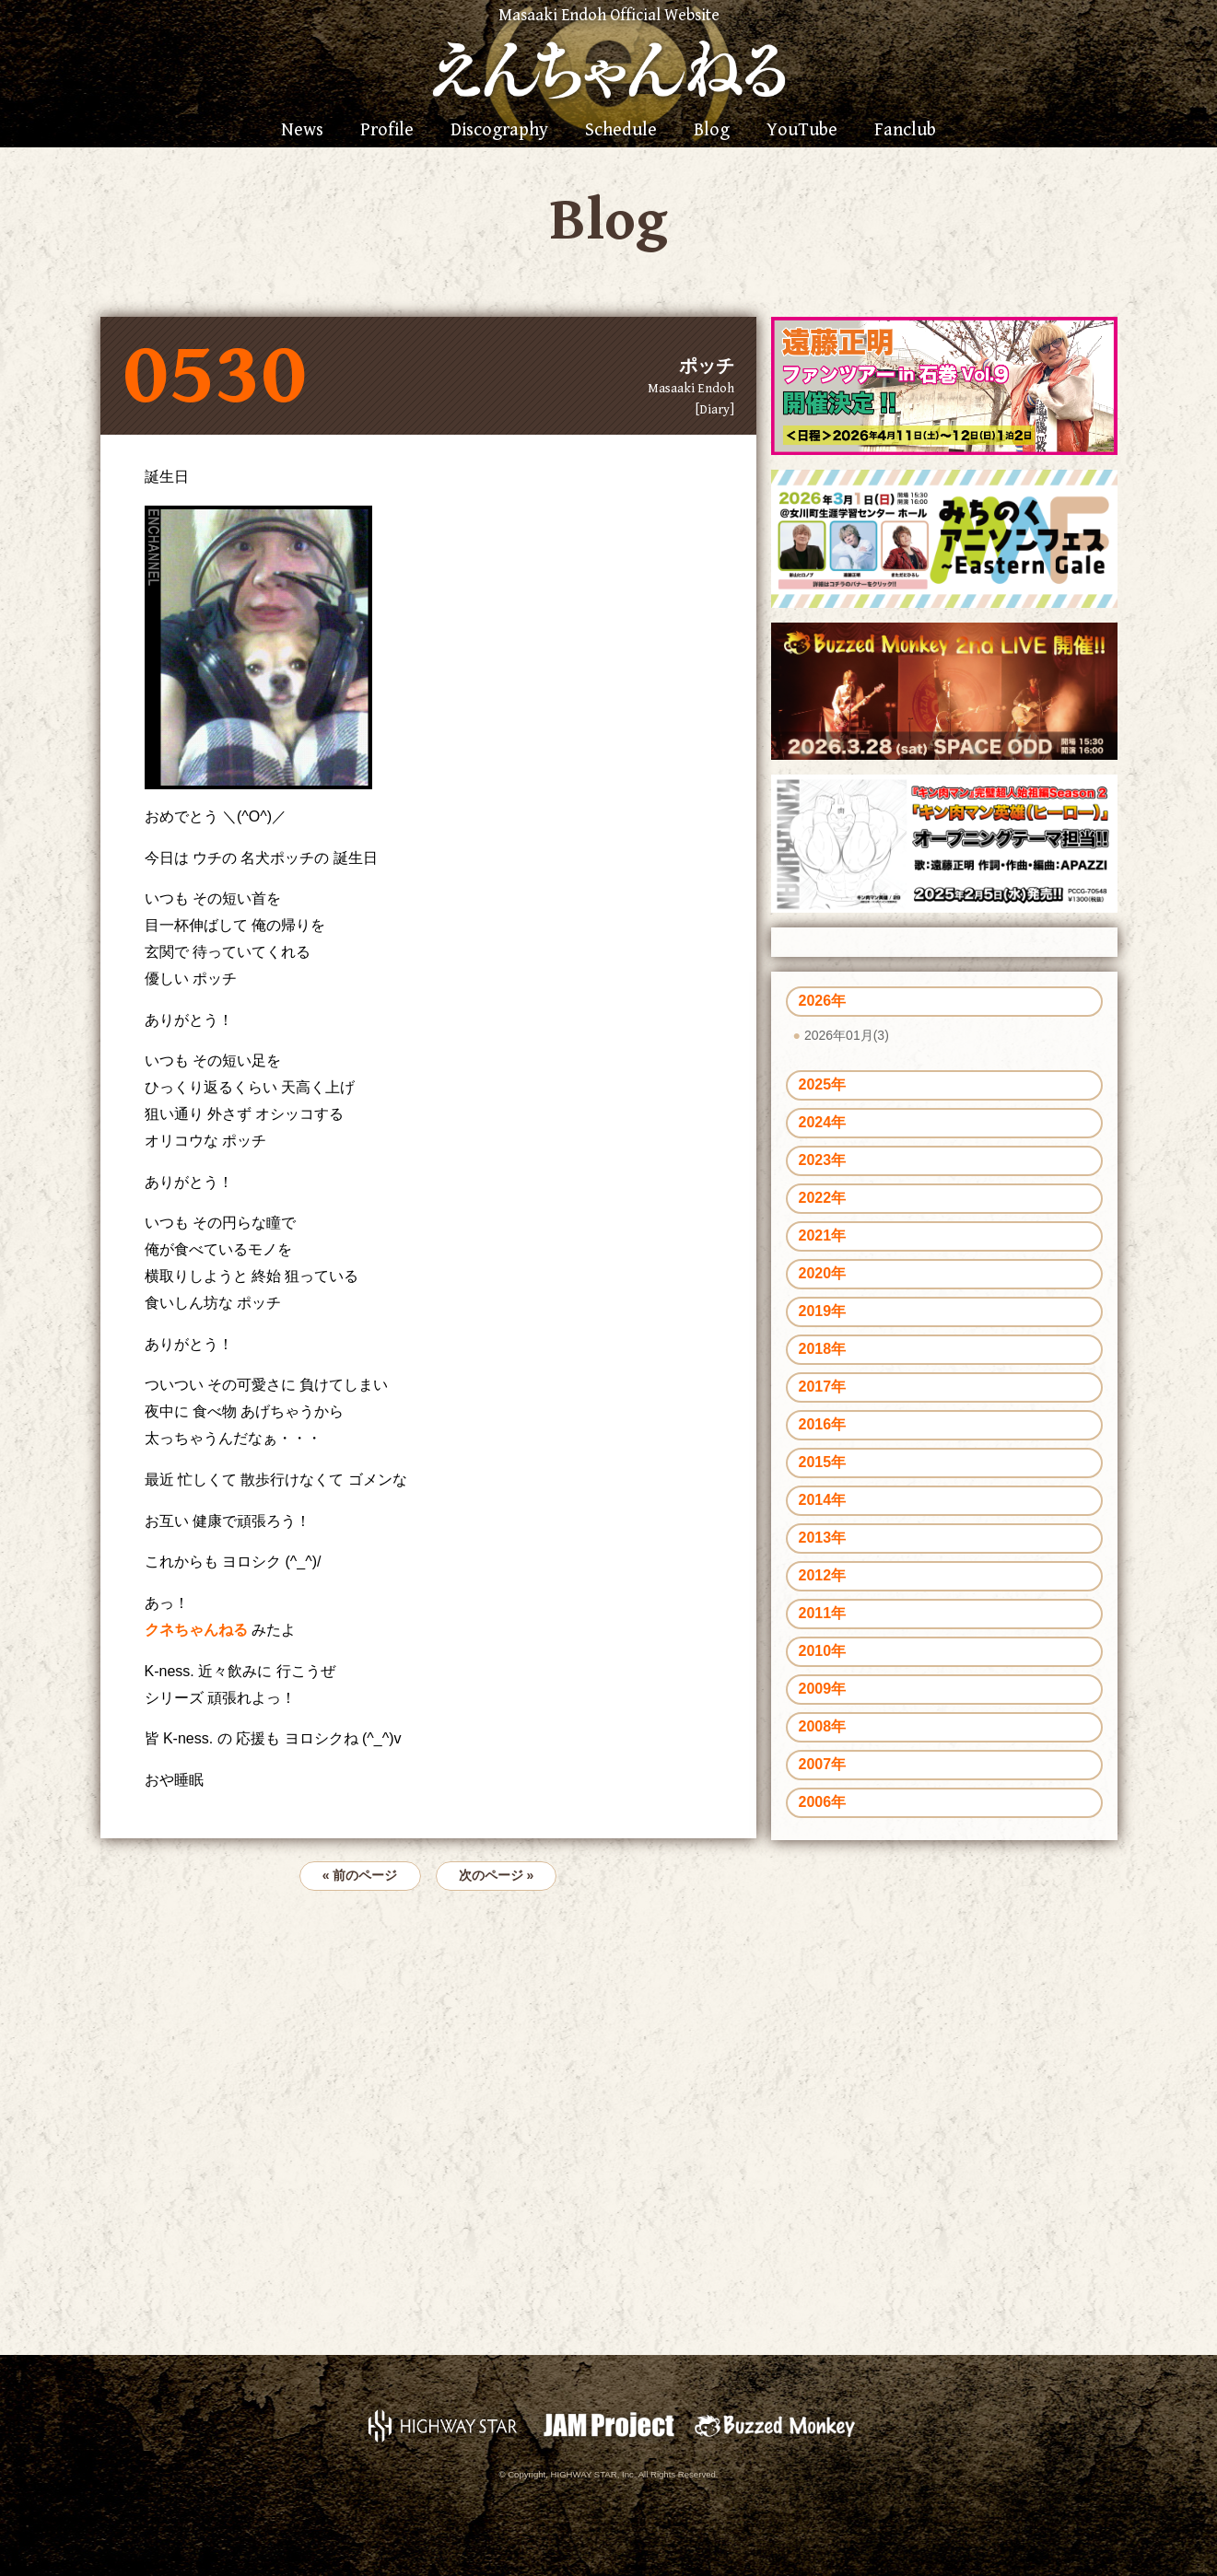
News (302, 131)
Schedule (621, 131)
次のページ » (496, 1875)
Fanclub (905, 131)
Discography (499, 131)
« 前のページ (360, 1875)
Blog (712, 131)
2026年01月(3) (846, 1035)
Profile (387, 131)
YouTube (801, 131)
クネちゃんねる (198, 1630)
